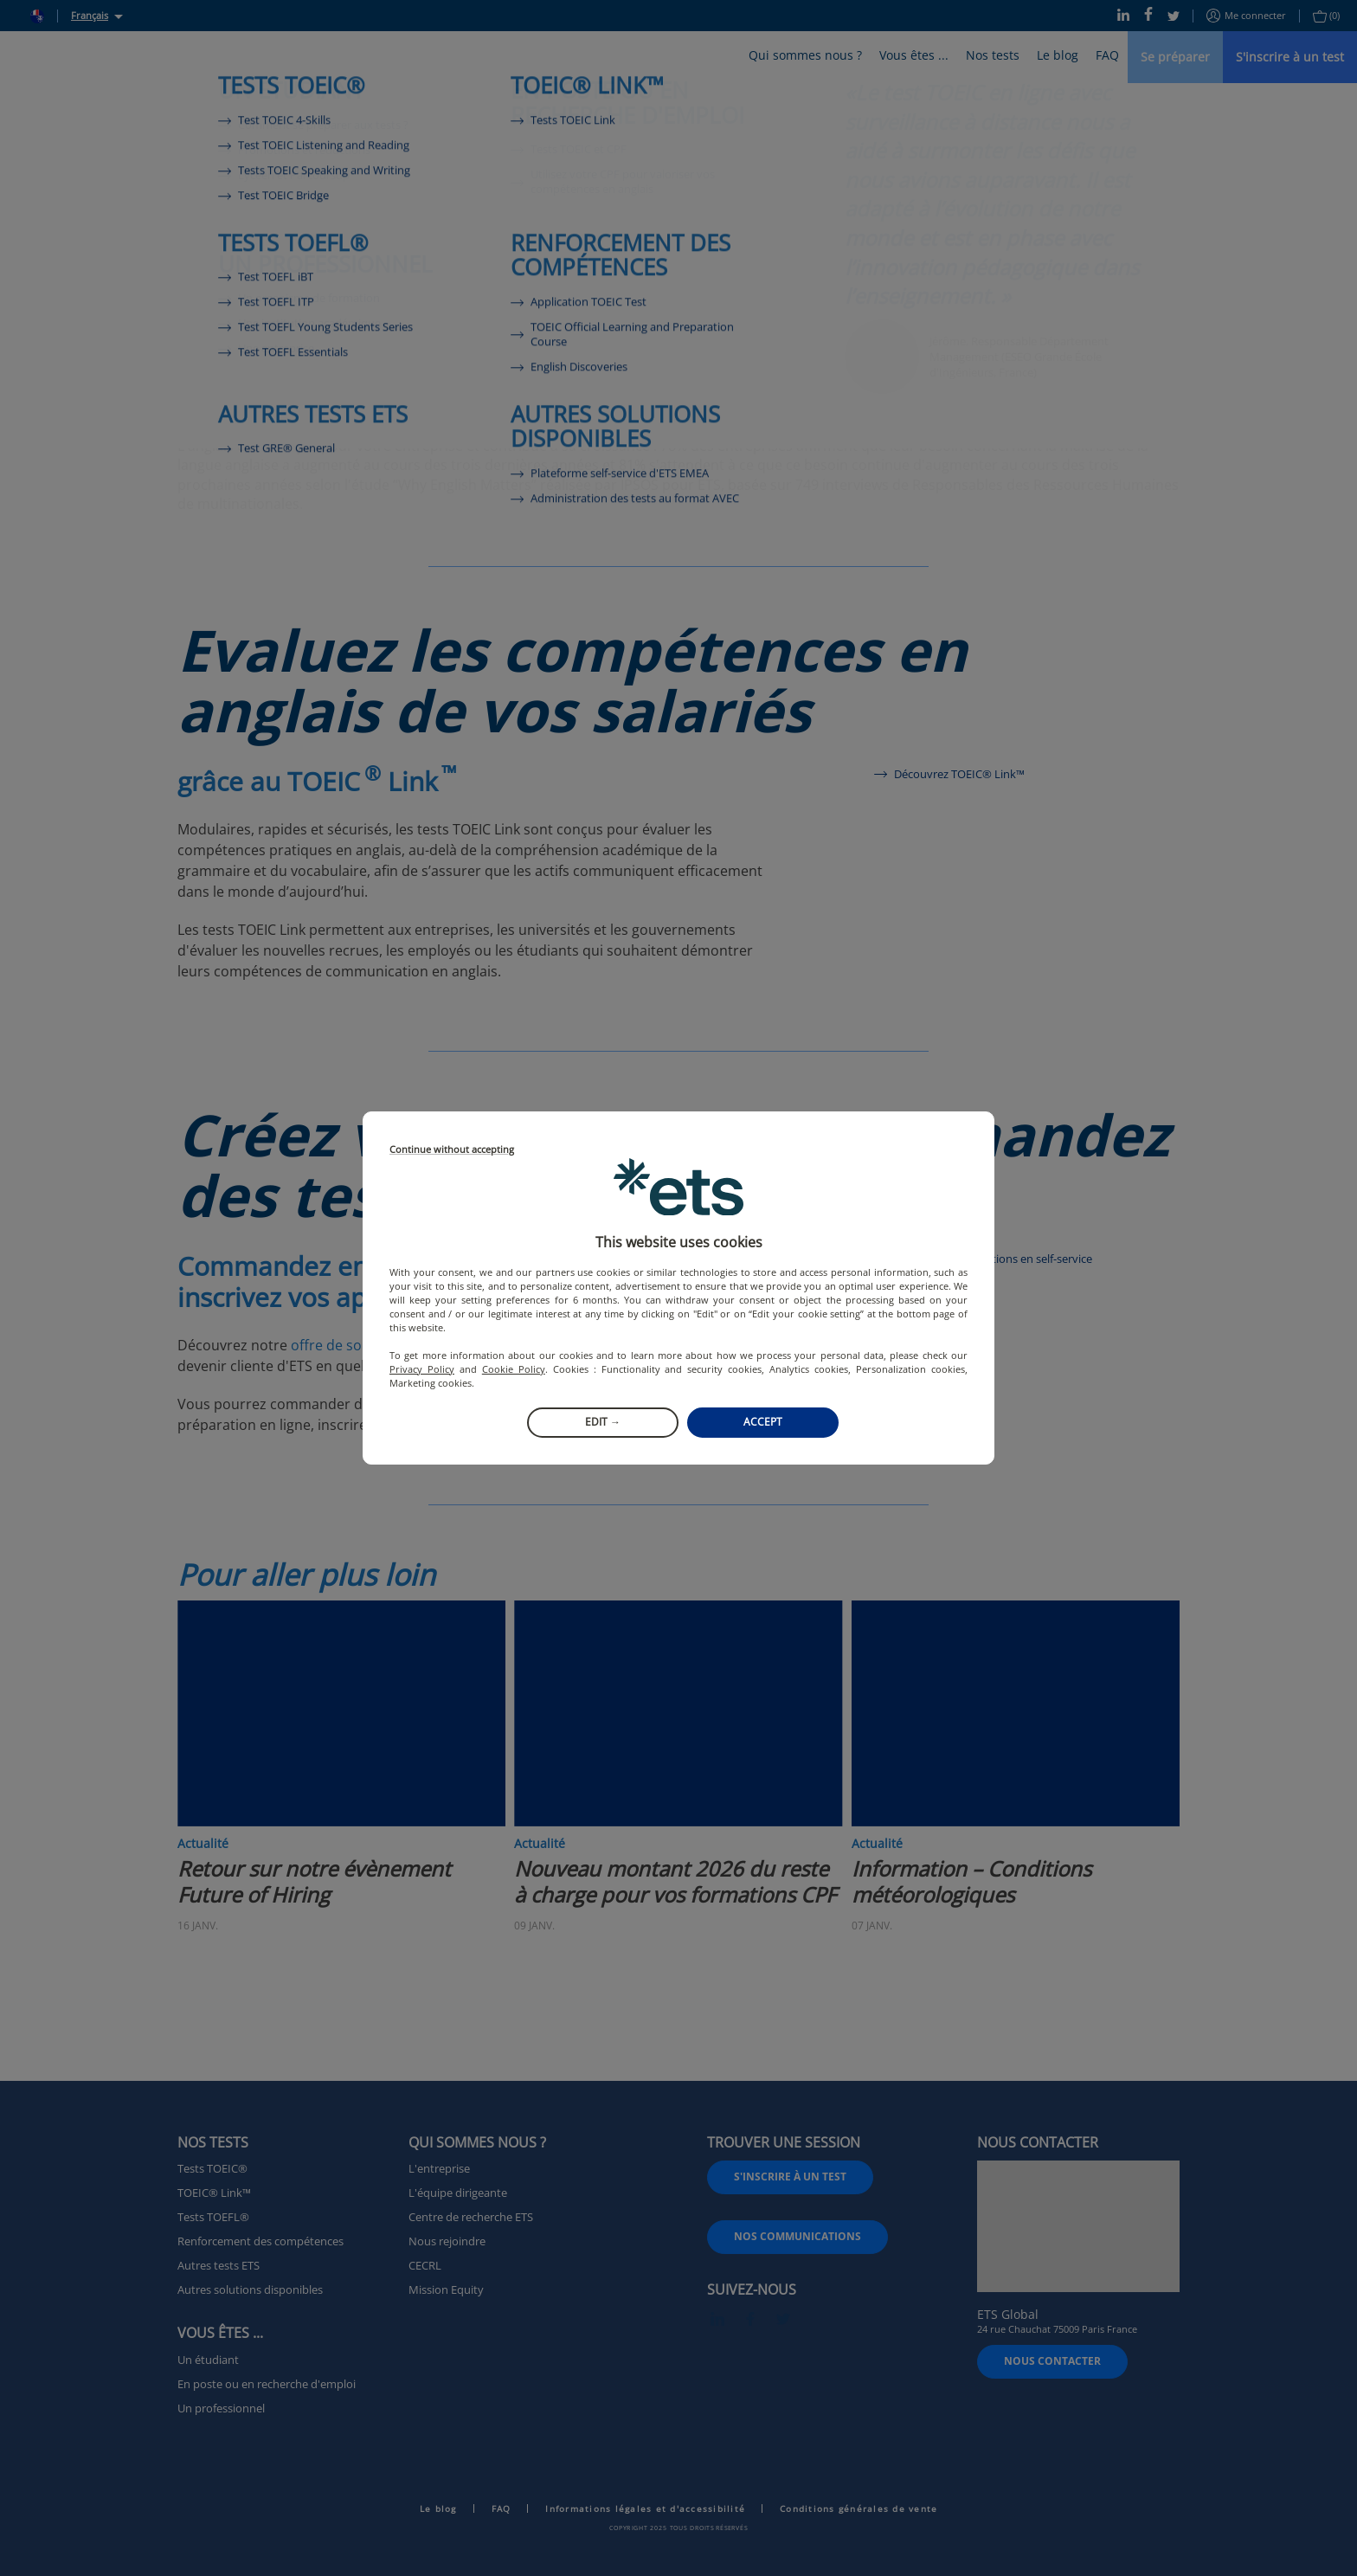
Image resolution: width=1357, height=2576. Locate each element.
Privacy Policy (421, 1368)
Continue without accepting (451, 1150)
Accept (762, 1421)
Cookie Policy (513, 1368)
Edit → (603, 1421)
